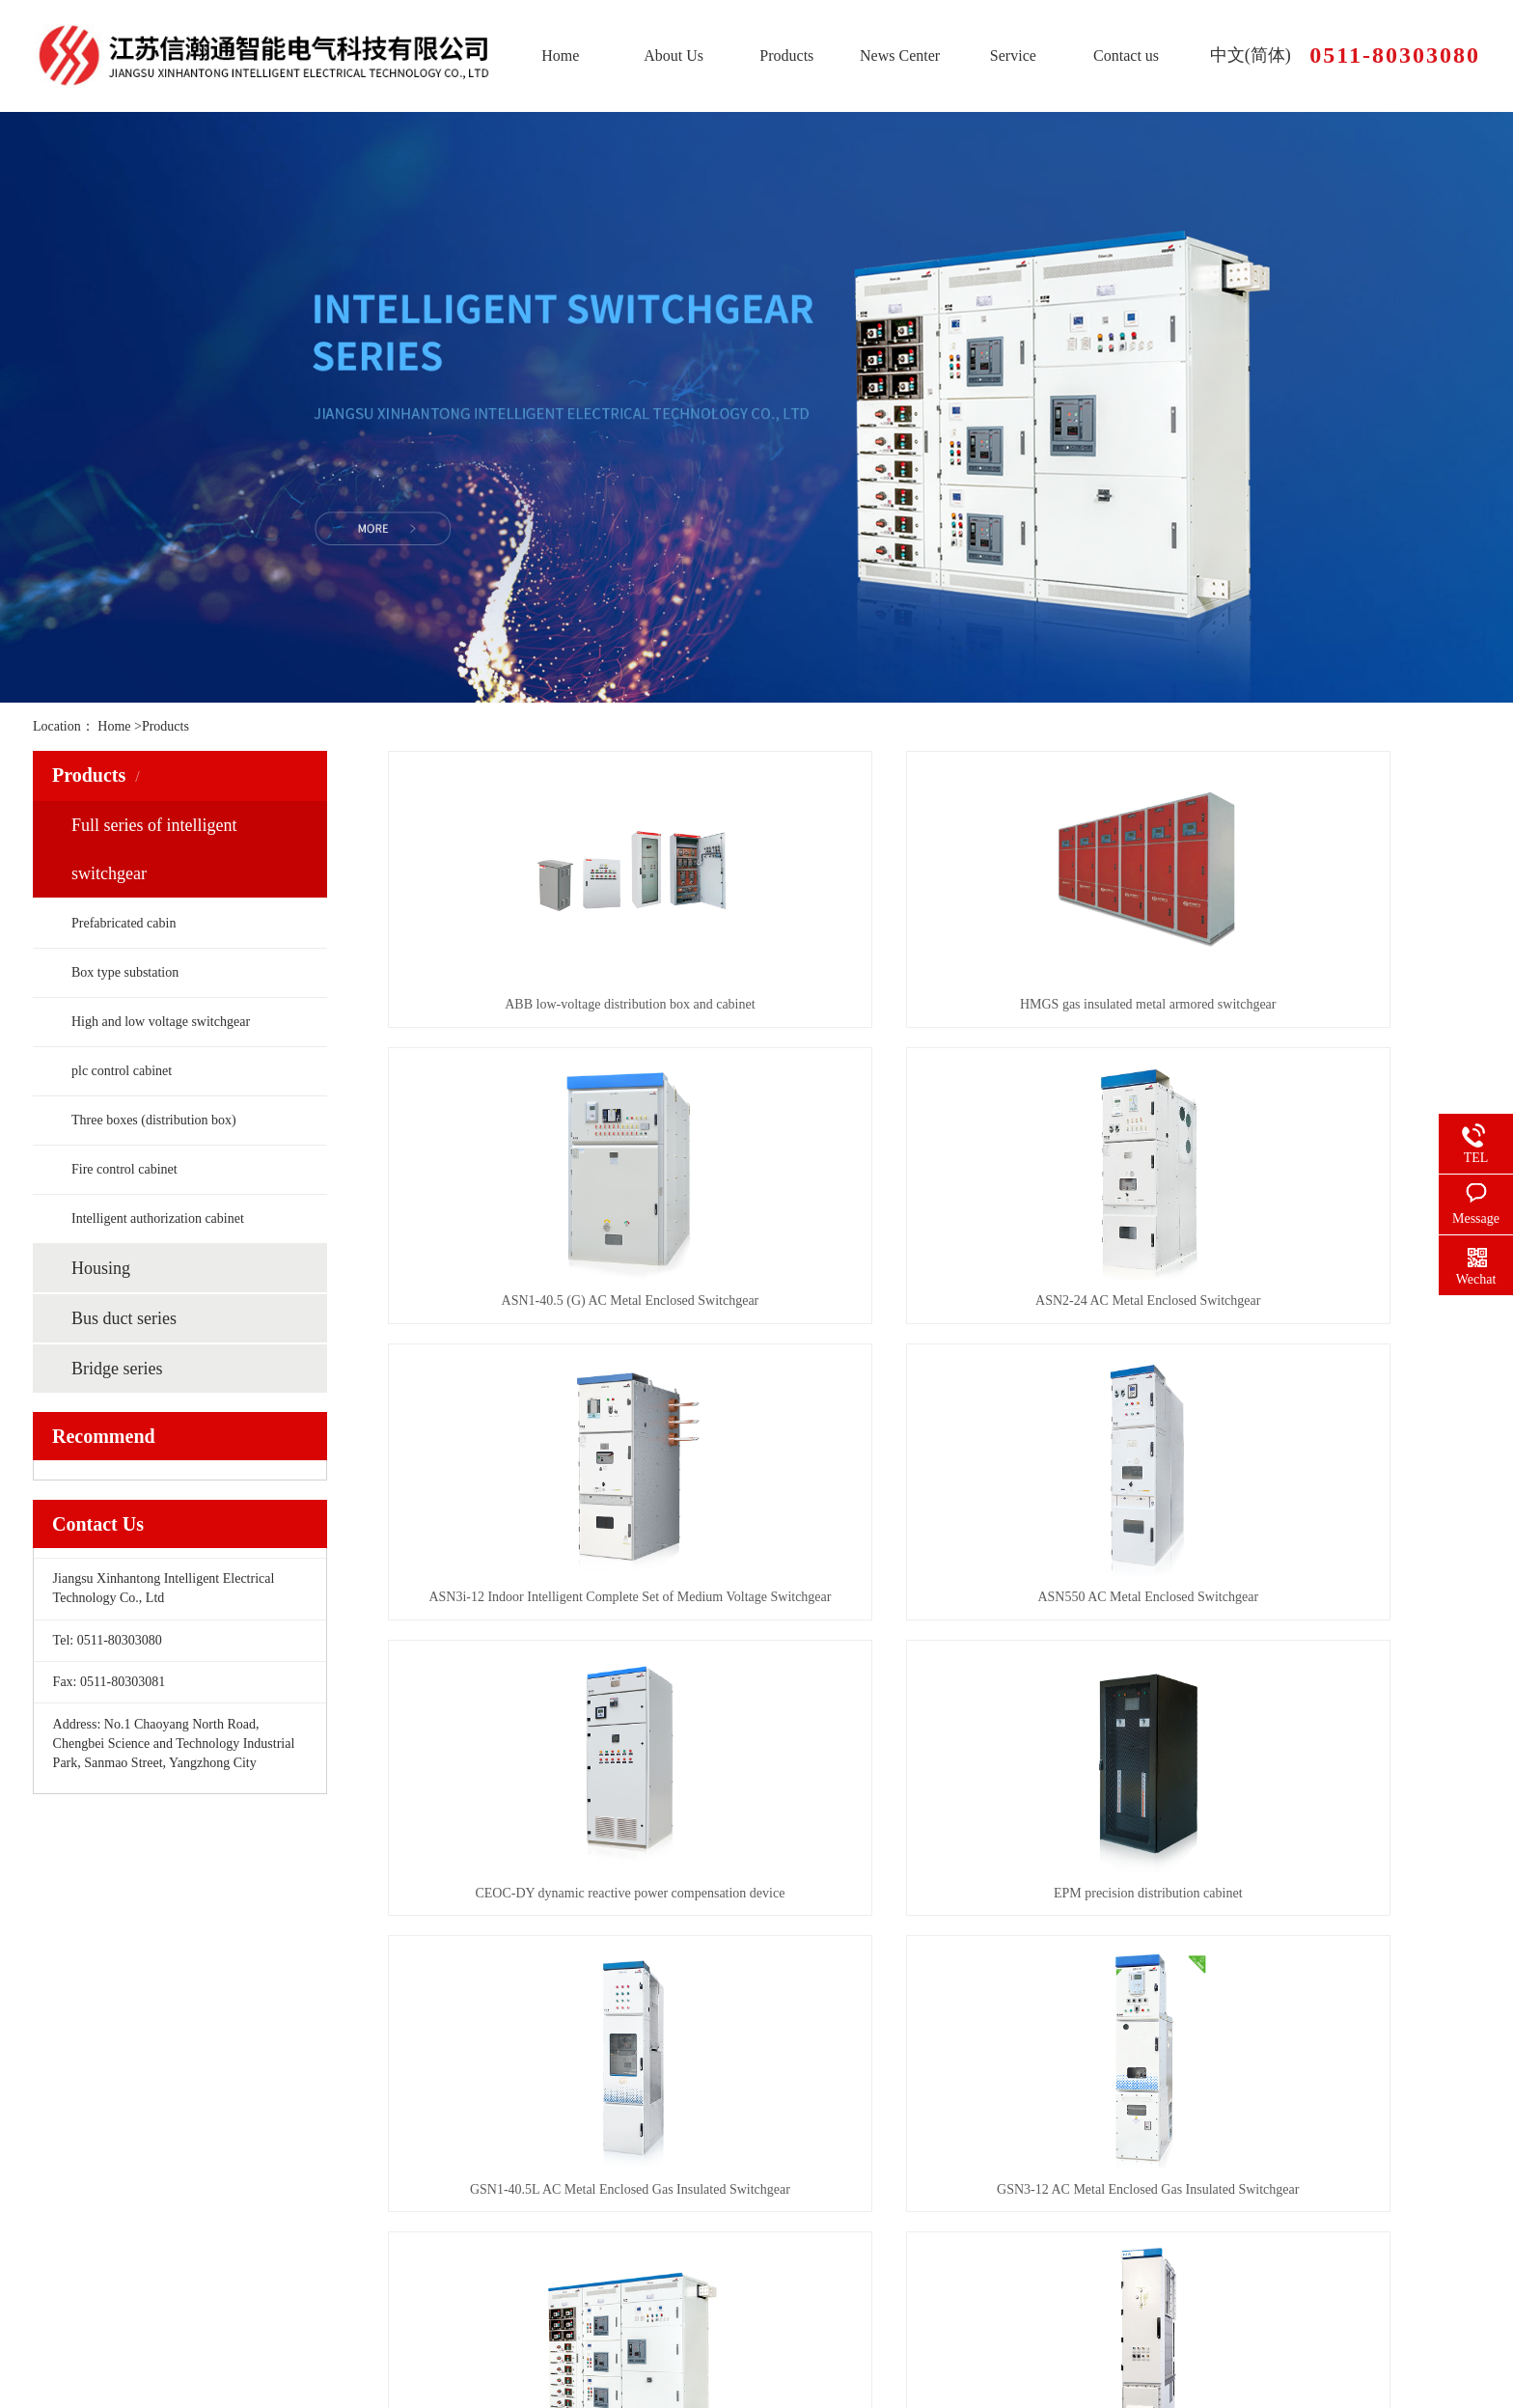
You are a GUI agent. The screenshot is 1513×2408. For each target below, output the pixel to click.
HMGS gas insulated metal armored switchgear (934, 1004)
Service (1013, 55)
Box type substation (125, 972)
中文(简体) (1250, 55)
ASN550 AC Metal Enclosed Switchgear (1308, 1300)
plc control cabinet (121, 1071)
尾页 (1068, 1949)
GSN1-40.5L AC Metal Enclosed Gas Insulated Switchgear (1309, 1597)
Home (560, 55)
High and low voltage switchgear (160, 1021)
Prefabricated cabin (123, 923)
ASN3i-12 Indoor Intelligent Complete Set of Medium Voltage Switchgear (934, 1300)
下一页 (995, 1949)
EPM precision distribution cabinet (934, 1597)
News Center (900, 55)
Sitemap (51, 2374)
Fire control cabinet (124, 1169)
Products (786, 55)
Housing (100, 1268)
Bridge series (116, 1368)
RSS (89, 2374)
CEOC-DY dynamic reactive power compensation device (558, 1597)
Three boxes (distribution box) (153, 1120)
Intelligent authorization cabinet (157, 1218)
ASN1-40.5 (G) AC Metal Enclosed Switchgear (1309, 1004)
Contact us (1126, 55)
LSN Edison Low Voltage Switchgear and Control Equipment (934, 1893)
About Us (673, 55)
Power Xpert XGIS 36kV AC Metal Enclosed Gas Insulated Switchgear (1309, 1893)
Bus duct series (124, 1318)
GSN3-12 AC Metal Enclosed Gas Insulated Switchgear (558, 1893)
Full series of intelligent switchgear (153, 849)
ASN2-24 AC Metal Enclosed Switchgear (558, 1300)
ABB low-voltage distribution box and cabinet (558, 1004)
